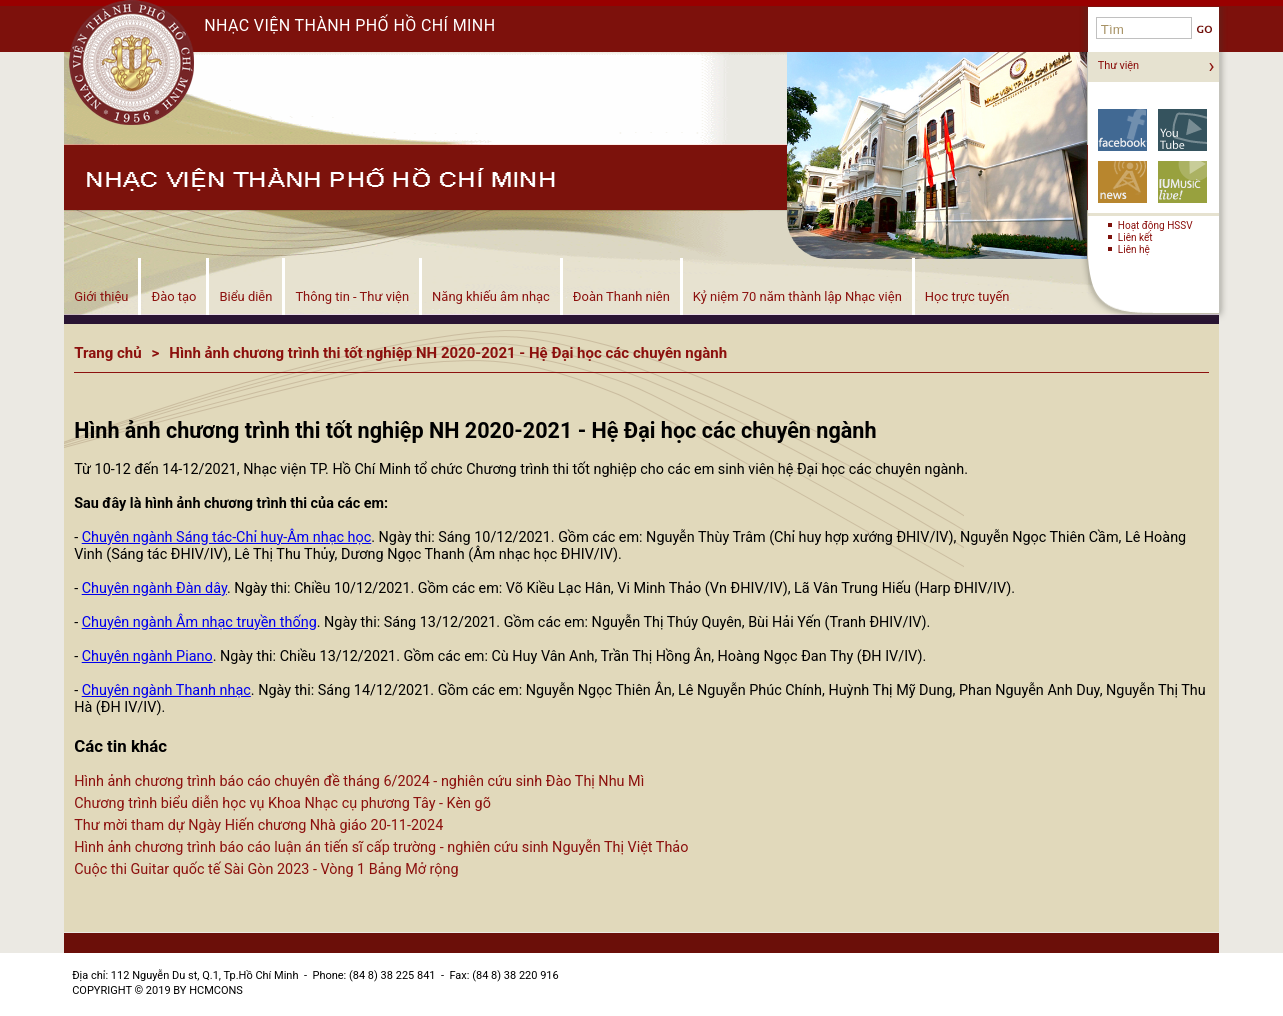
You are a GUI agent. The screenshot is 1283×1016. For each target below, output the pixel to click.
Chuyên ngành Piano (147, 656)
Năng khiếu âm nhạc (491, 296)
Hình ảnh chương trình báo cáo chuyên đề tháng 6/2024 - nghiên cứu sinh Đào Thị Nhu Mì (359, 781)
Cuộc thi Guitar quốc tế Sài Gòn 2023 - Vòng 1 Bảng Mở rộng (266, 869)
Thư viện (1118, 65)
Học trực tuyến (967, 296)
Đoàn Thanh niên (621, 296)
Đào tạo (173, 296)
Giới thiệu (101, 296)
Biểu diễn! (1182, 182)
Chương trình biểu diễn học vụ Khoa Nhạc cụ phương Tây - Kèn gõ (282, 803)
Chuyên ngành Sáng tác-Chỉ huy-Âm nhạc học (227, 537)
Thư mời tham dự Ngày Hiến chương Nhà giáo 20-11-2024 (258, 825)
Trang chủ (107, 353)
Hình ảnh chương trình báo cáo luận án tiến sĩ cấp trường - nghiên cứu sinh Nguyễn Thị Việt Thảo (381, 847)
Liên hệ (1134, 249)
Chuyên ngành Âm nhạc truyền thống (199, 622)
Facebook (1122, 130)
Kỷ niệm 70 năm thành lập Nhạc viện (797, 296)
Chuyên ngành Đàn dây (154, 588)
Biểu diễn (245, 296)
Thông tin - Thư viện (352, 296)
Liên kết (1135, 237)
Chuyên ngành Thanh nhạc (166, 690)
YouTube (1182, 130)
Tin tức (1122, 182)
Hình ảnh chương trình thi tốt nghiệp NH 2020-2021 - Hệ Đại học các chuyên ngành (448, 353)
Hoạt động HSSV (1155, 225)
